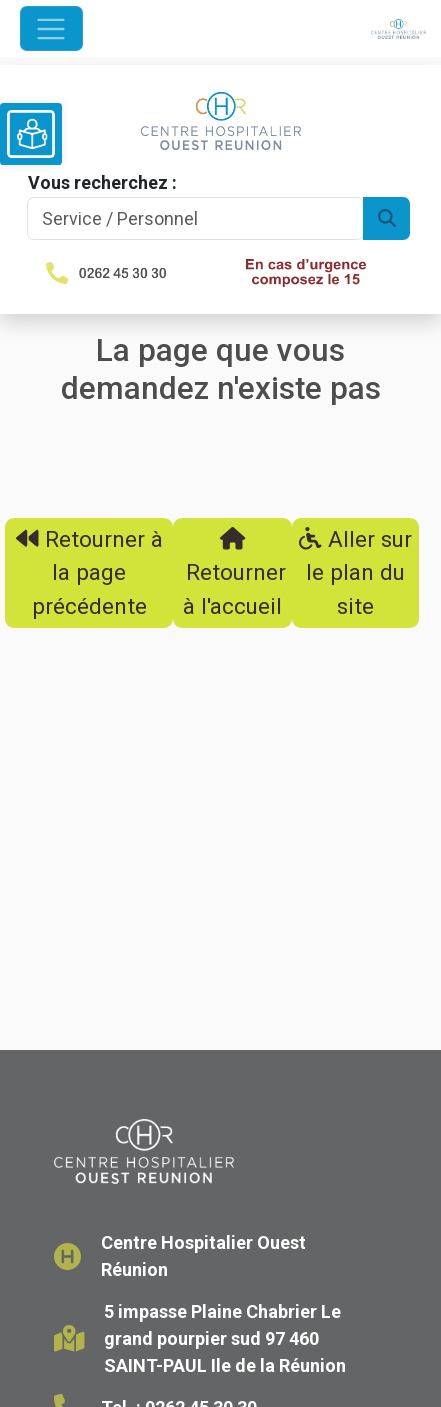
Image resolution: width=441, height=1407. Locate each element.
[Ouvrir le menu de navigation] (51, 28)
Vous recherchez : (102, 182)
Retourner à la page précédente (89, 573)
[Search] (195, 218)
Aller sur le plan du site (355, 573)
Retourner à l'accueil (233, 573)
